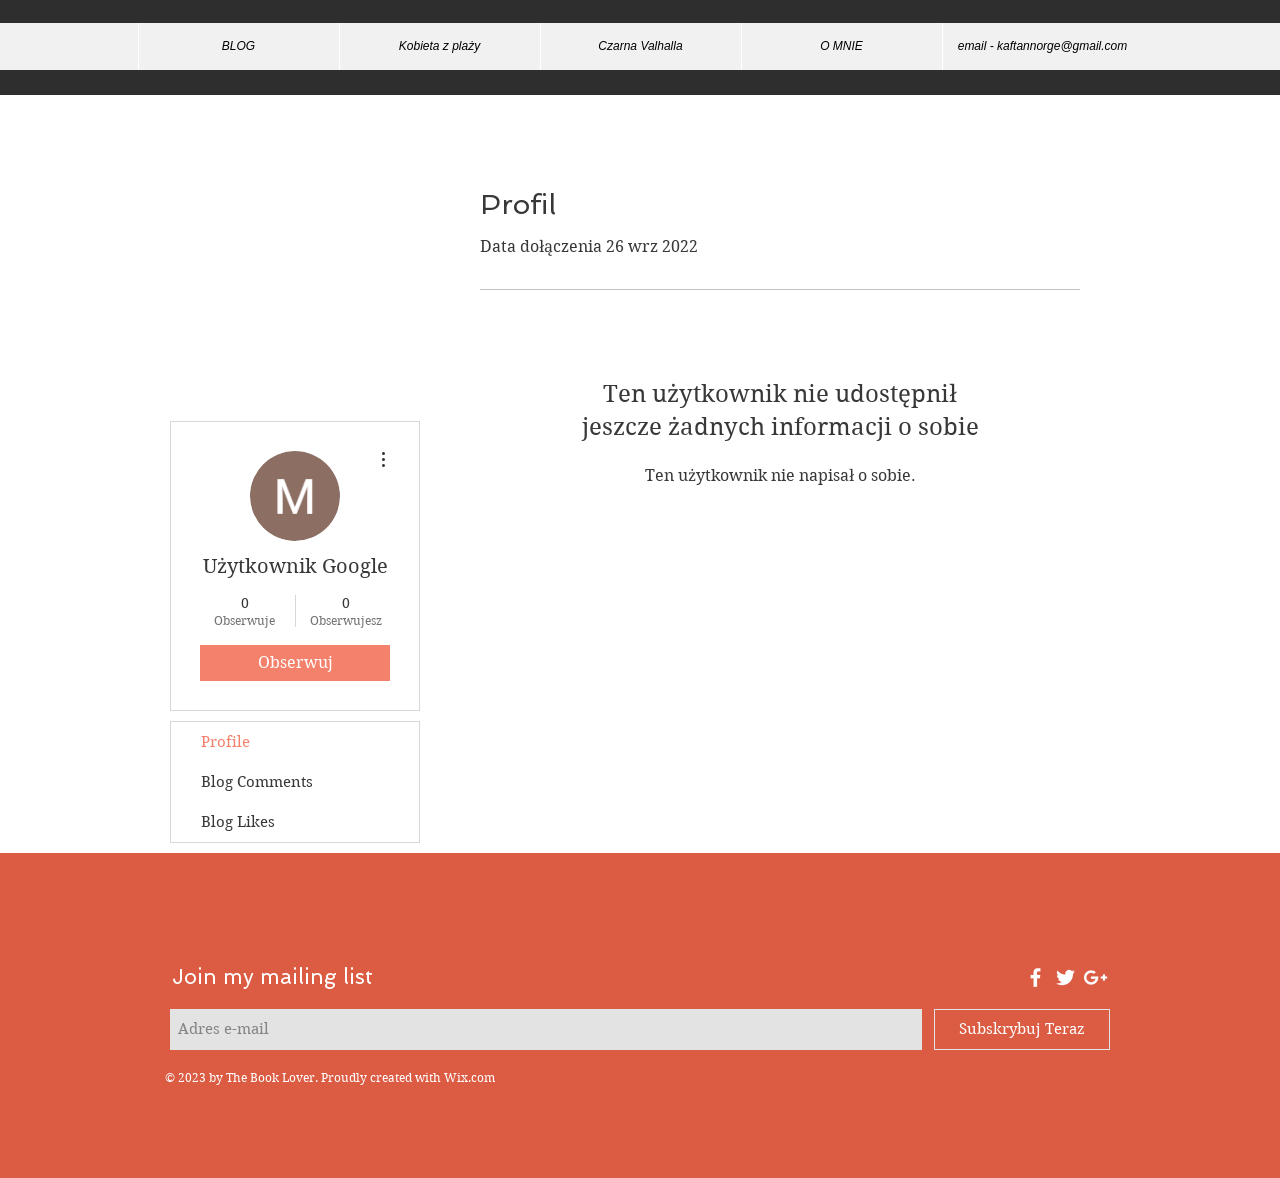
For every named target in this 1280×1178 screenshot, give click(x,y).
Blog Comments (257, 782)
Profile (225, 742)
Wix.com (469, 1077)
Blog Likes (238, 822)
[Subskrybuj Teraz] (1022, 1029)
